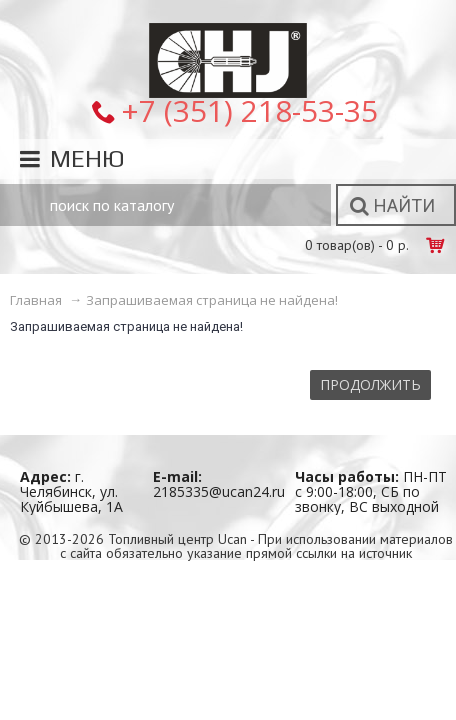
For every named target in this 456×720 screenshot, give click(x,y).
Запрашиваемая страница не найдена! (212, 300)
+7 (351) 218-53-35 (249, 110)
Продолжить (370, 384)
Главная (36, 300)
